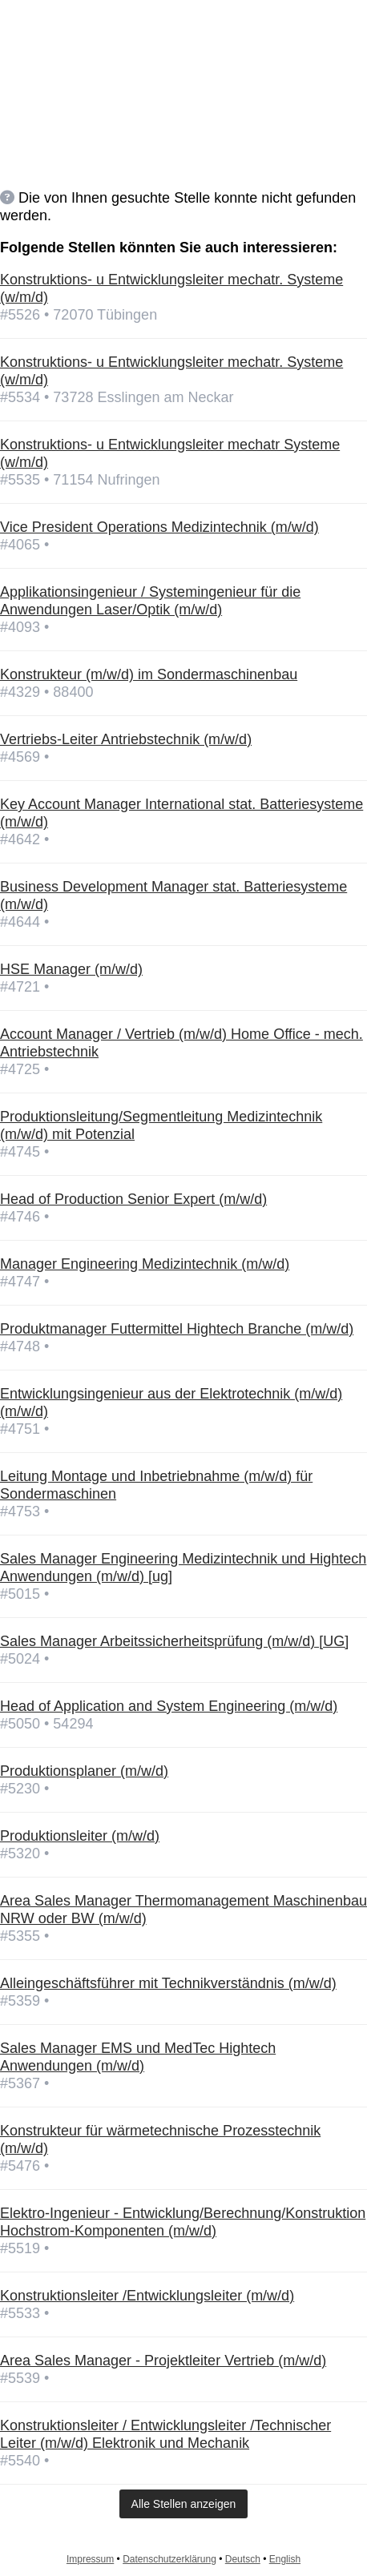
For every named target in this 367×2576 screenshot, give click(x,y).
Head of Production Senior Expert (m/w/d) (133, 1199)
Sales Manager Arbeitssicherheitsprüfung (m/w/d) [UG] (174, 1641)
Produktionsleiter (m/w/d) (79, 1836)
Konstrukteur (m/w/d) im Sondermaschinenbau (148, 674)
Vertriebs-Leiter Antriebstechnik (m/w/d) (126, 739)
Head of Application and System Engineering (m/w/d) (168, 1706)
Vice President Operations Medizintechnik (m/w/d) (159, 527)
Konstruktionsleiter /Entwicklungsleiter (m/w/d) (147, 2296)
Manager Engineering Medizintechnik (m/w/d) (144, 1264)
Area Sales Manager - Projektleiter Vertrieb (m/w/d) (163, 2361)
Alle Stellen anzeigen (183, 2504)
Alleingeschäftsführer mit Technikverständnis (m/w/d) (168, 1983)
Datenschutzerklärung (169, 2559)
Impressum (90, 2559)
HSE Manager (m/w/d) (71, 969)
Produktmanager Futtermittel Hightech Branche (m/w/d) (176, 1329)
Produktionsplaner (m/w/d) (84, 1771)
